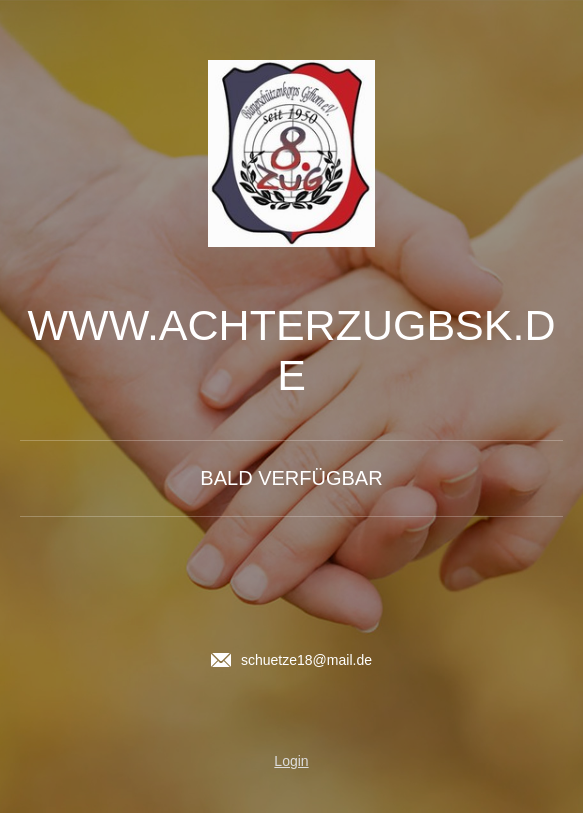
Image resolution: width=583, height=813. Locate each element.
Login (291, 761)
